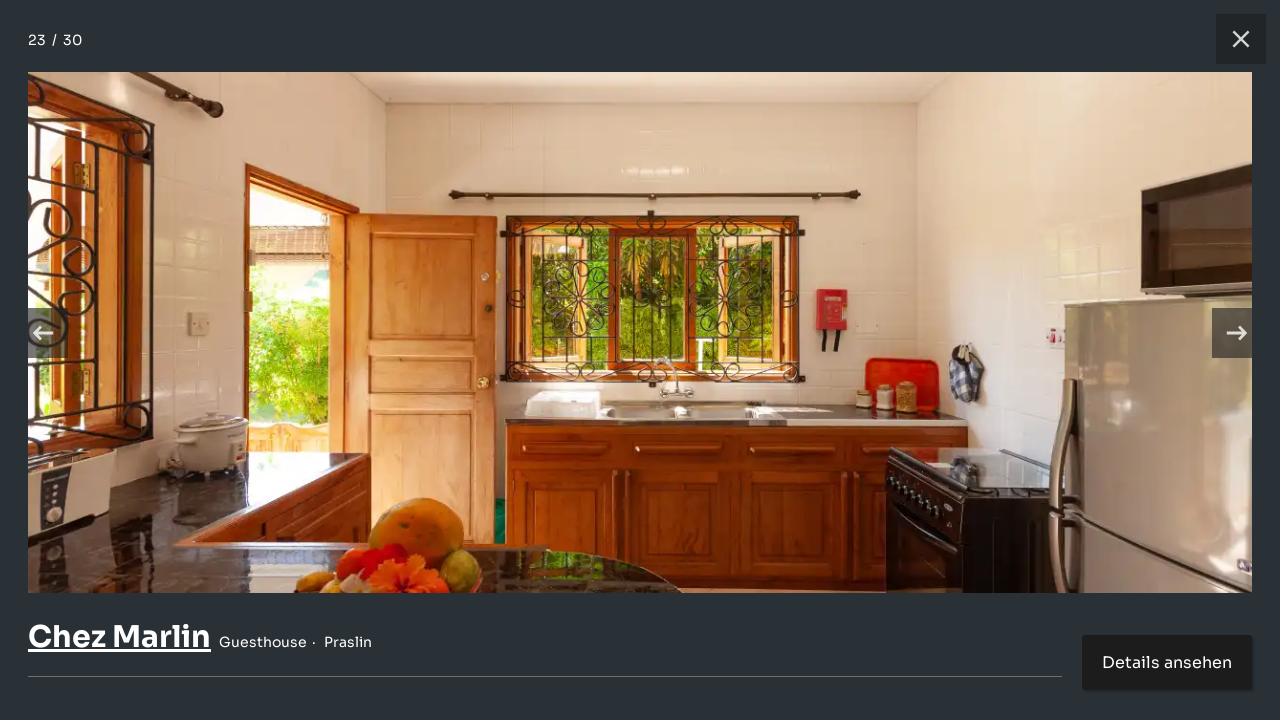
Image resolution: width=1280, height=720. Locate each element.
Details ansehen (1167, 662)
